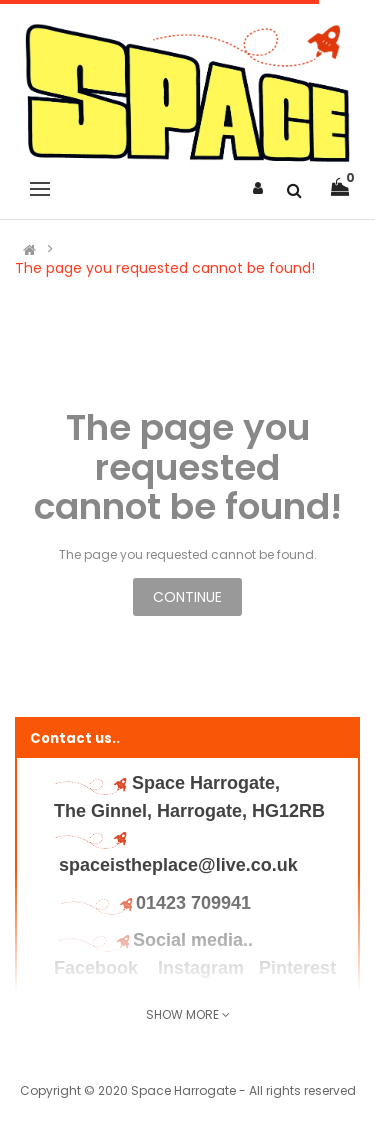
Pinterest (297, 968)
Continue (187, 597)
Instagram (201, 968)
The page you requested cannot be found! (165, 268)
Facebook (98, 968)
